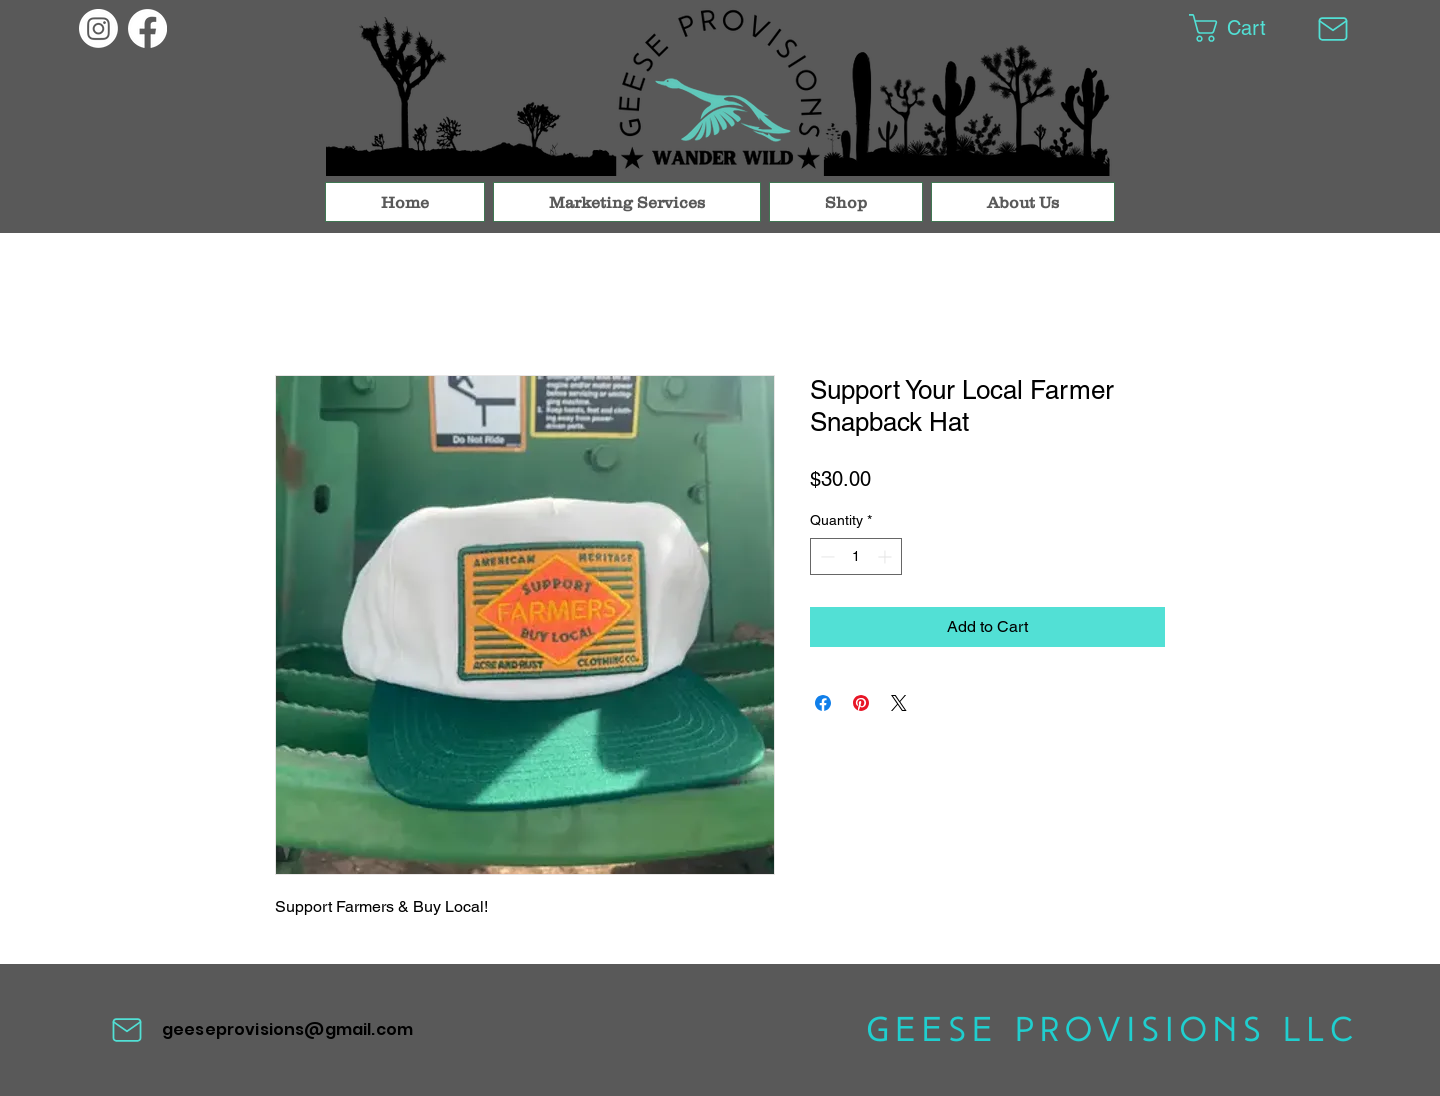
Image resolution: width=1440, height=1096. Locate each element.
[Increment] (886, 556)
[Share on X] (899, 703)
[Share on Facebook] (823, 703)
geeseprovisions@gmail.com (287, 1029)
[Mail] (1332, 28)
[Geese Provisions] (98, 28)
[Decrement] (825, 556)
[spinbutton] (856, 556)
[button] (1242, 28)
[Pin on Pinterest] (861, 703)
